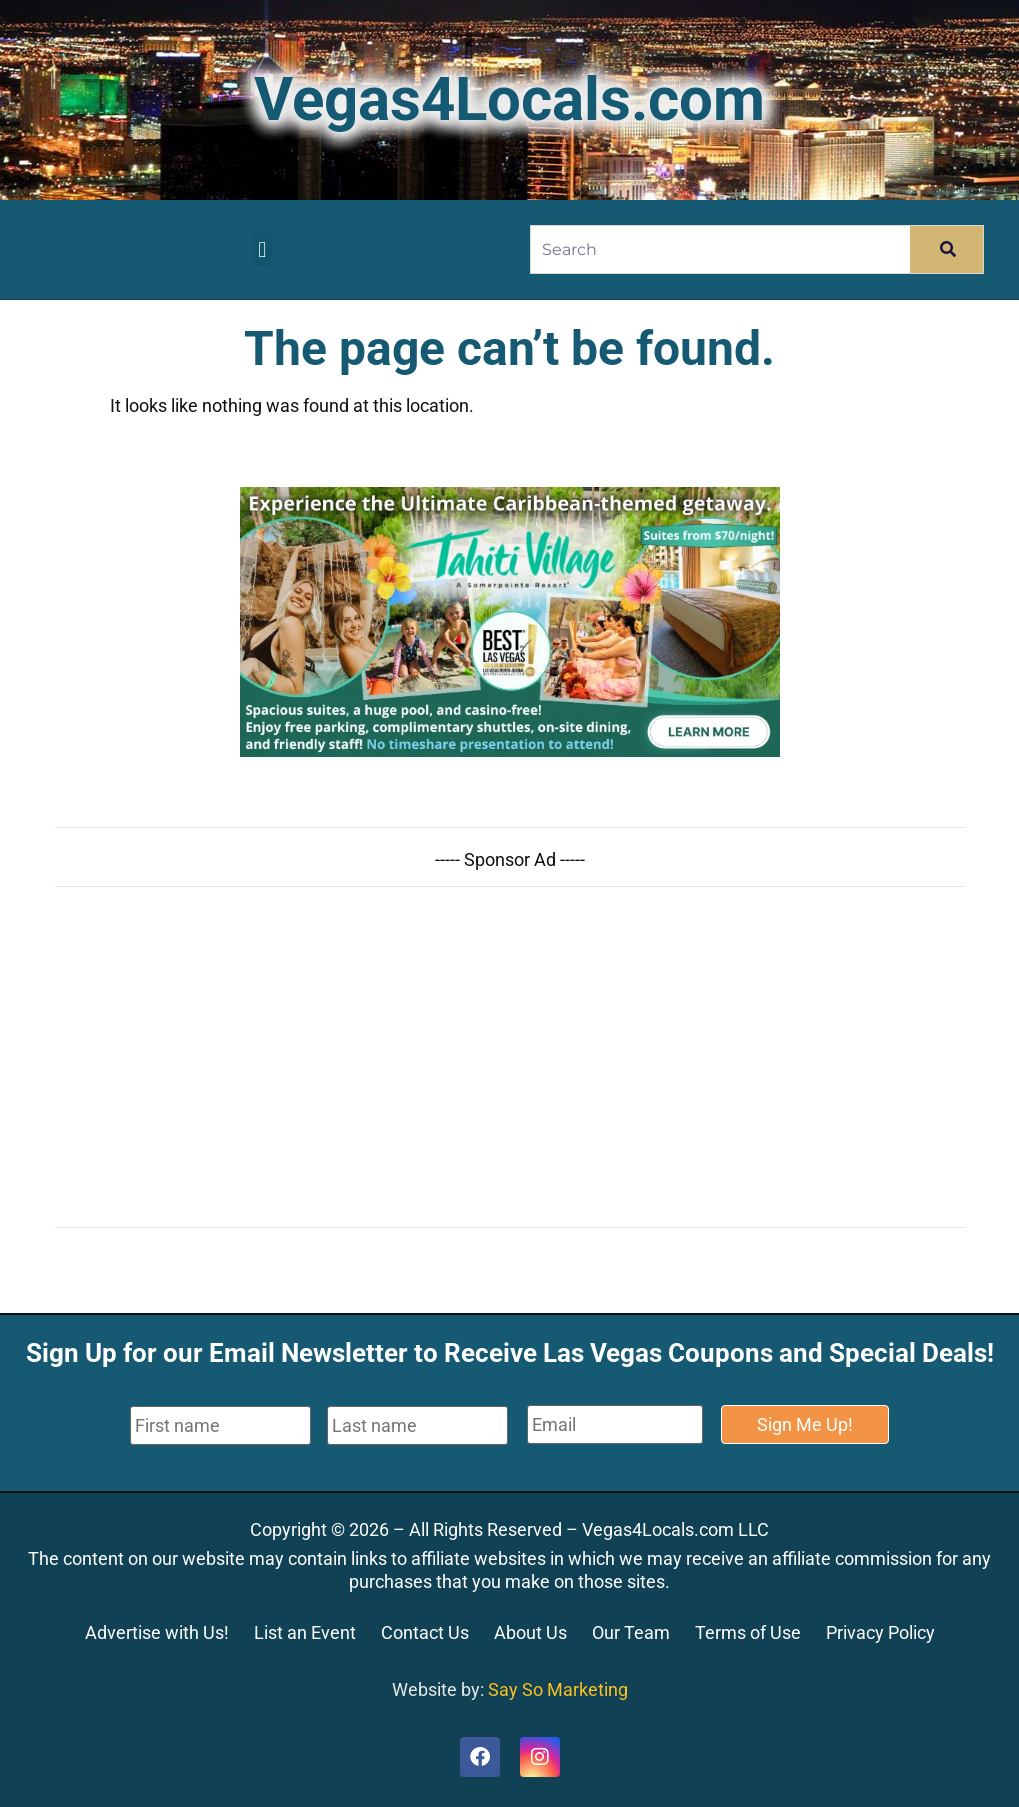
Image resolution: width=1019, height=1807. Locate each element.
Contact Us (425, 1632)
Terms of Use (748, 1632)
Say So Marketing (558, 1689)
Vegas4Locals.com (509, 99)
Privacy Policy (880, 1632)
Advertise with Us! (157, 1632)
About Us (530, 1632)
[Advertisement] (509, 1057)
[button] (262, 249)
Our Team (631, 1632)
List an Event (305, 1632)
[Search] (946, 249)
